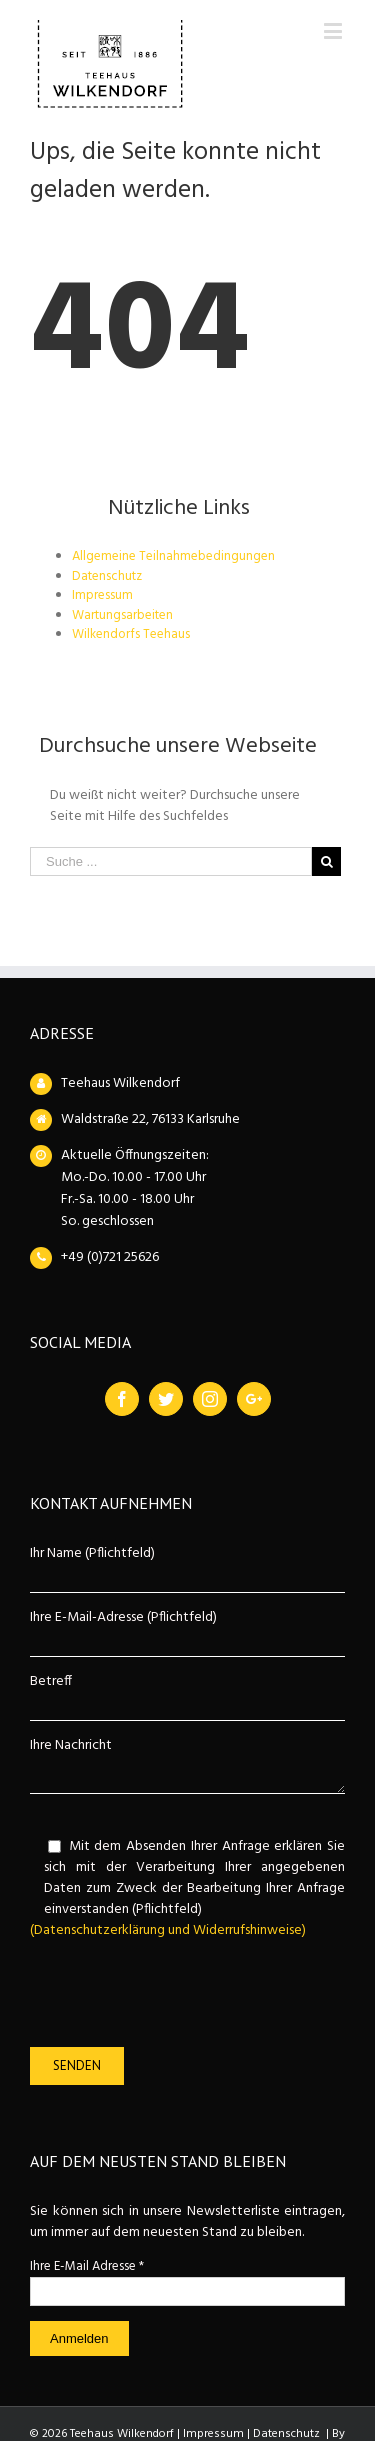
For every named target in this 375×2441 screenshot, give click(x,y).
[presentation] (182, 1994)
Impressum (102, 595)
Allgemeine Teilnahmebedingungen (173, 556)
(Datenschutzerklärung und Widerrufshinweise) (168, 1930)
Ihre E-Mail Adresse (87, 2266)
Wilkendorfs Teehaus (131, 634)
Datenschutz (107, 576)
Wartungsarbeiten (122, 615)
